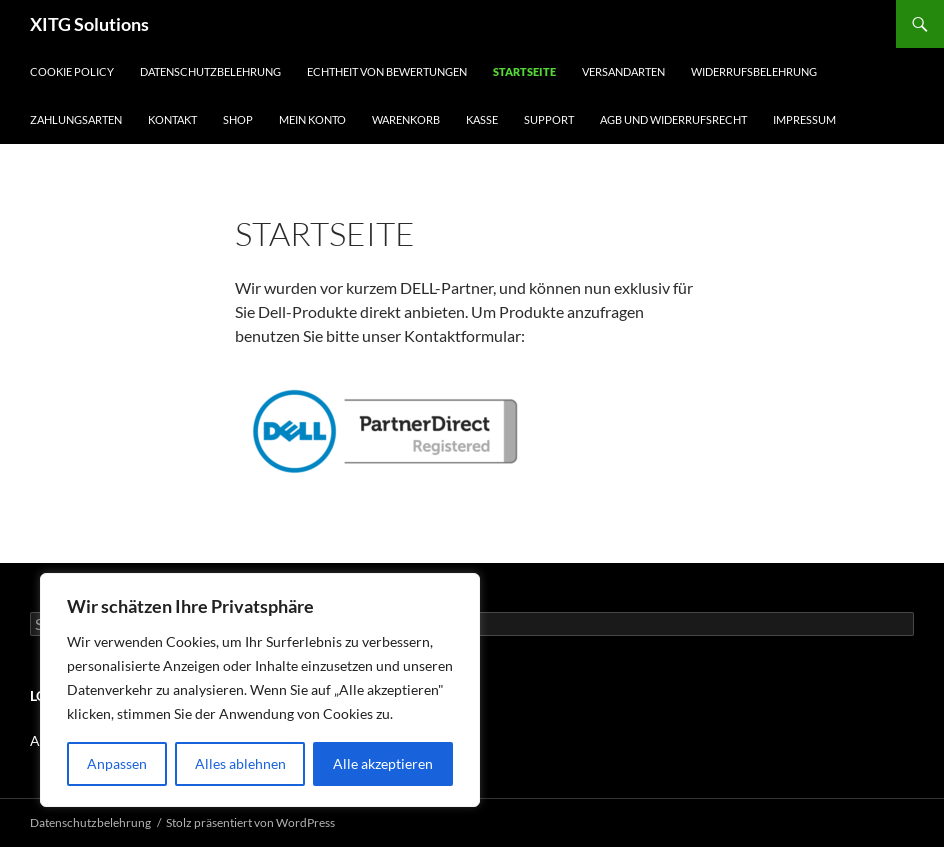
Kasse (482, 119)
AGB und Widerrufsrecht (673, 119)
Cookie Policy (72, 71)
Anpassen (117, 763)
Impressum (804, 119)
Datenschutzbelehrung (210, 71)
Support (549, 119)
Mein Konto (312, 119)
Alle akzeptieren (383, 763)
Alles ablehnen (240, 763)
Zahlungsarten (76, 119)
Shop (238, 119)
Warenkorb (406, 119)
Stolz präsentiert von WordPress (250, 822)
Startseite (524, 71)
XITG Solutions (89, 24)
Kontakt (172, 119)
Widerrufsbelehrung (754, 71)
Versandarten (623, 71)
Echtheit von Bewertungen (387, 71)
